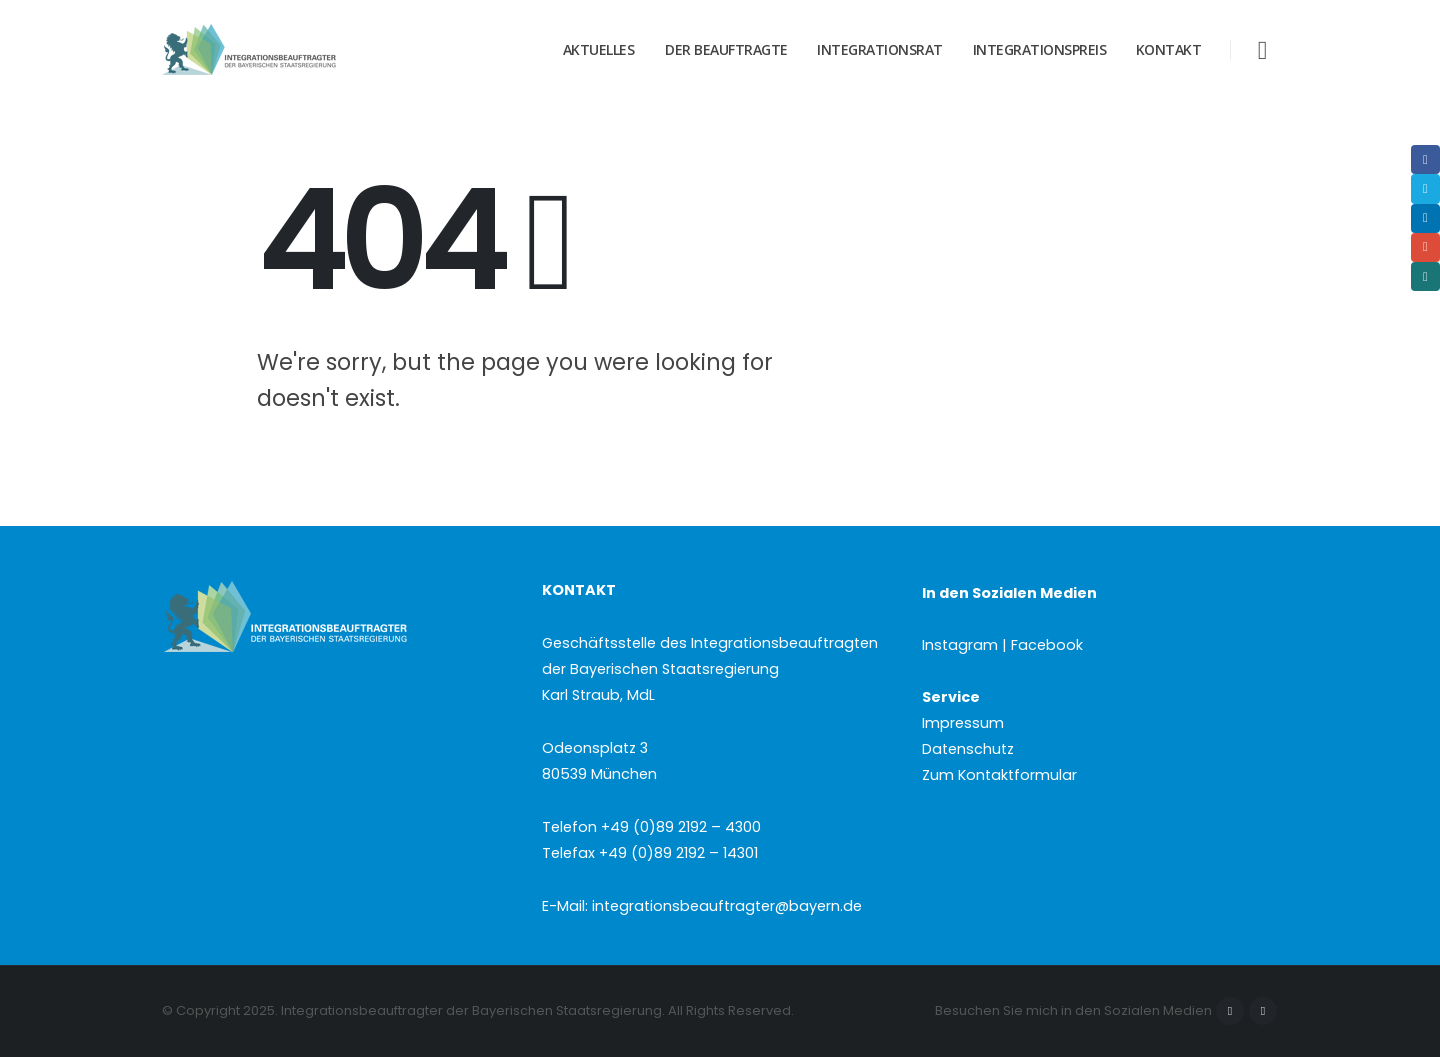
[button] (1262, 50)
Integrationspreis (1040, 49)
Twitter (1425, 188)
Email (1425, 247)
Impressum (963, 723)
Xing (1425, 276)
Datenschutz (968, 749)
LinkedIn (1425, 218)
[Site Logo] (287, 50)
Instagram (1263, 1011)
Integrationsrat (880, 49)
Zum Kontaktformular (999, 775)
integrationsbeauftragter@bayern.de (727, 906)
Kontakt (1169, 49)
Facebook (1230, 1011)
